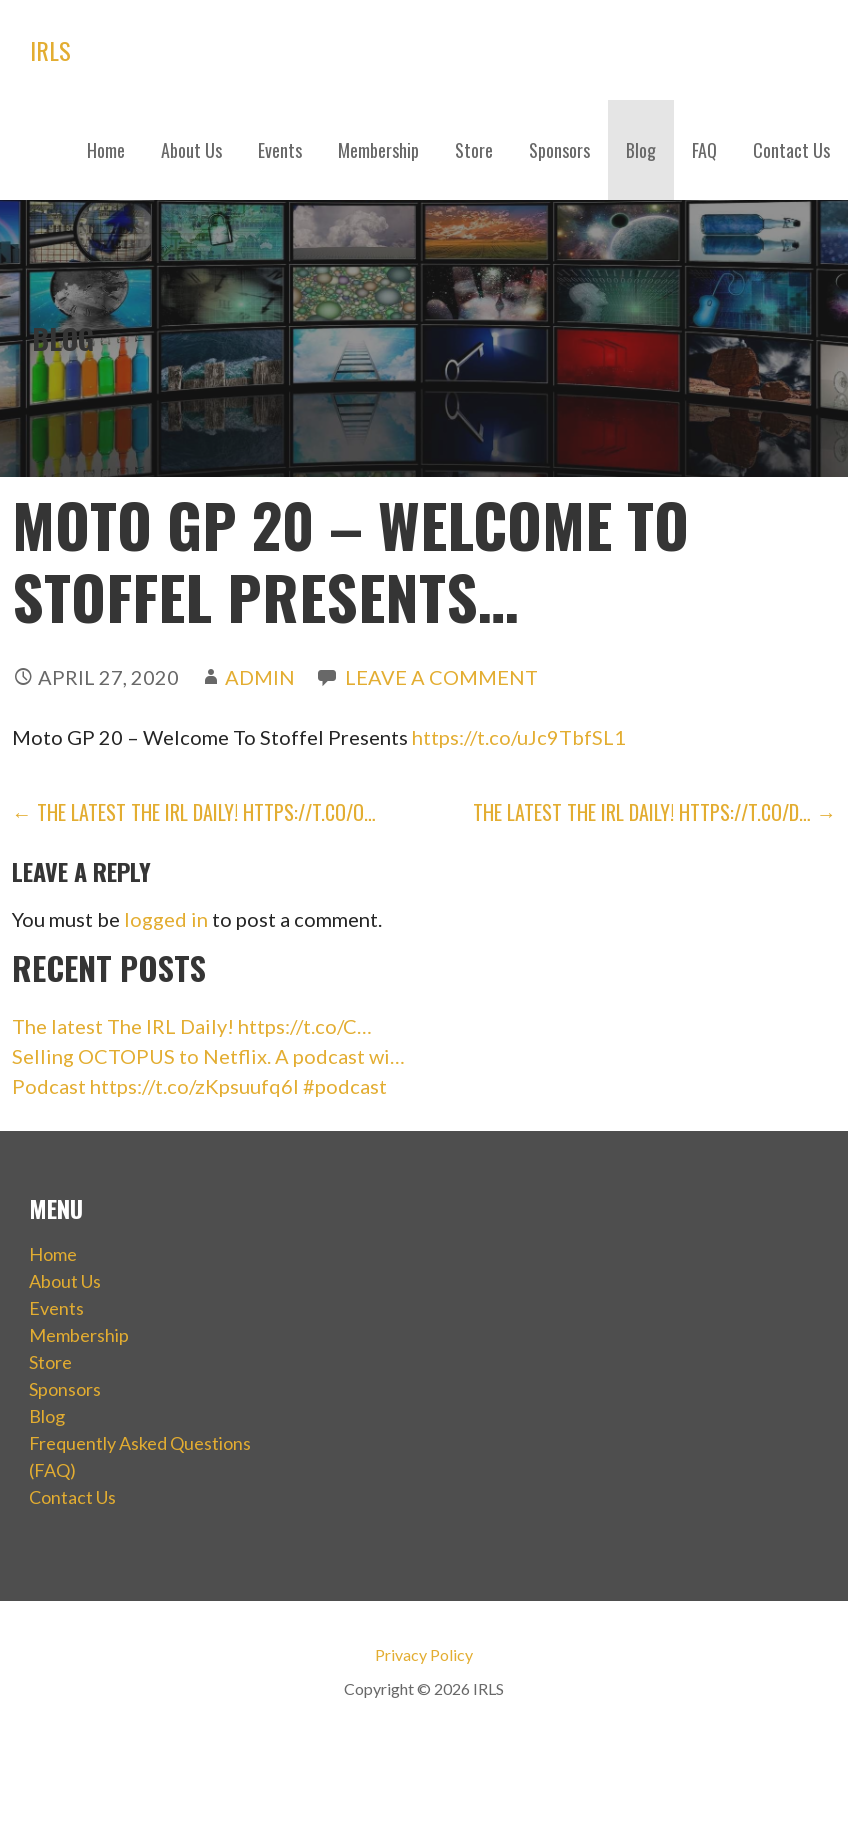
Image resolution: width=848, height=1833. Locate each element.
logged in (166, 919)
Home (106, 150)
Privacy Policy (424, 1654)
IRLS (50, 50)
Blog (641, 150)
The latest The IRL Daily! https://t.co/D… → (654, 812)
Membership (378, 150)
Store (474, 150)
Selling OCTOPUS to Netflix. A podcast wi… (208, 1056)
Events (280, 150)
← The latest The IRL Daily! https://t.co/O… (194, 812)
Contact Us (791, 150)
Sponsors (559, 150)
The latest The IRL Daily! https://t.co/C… (192, 1026)
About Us (191, 150)
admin (260, 677)
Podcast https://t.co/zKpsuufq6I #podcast (199, 1086)
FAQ (704, 150)
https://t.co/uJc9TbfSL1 (519, 737)
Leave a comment (441, 677)
